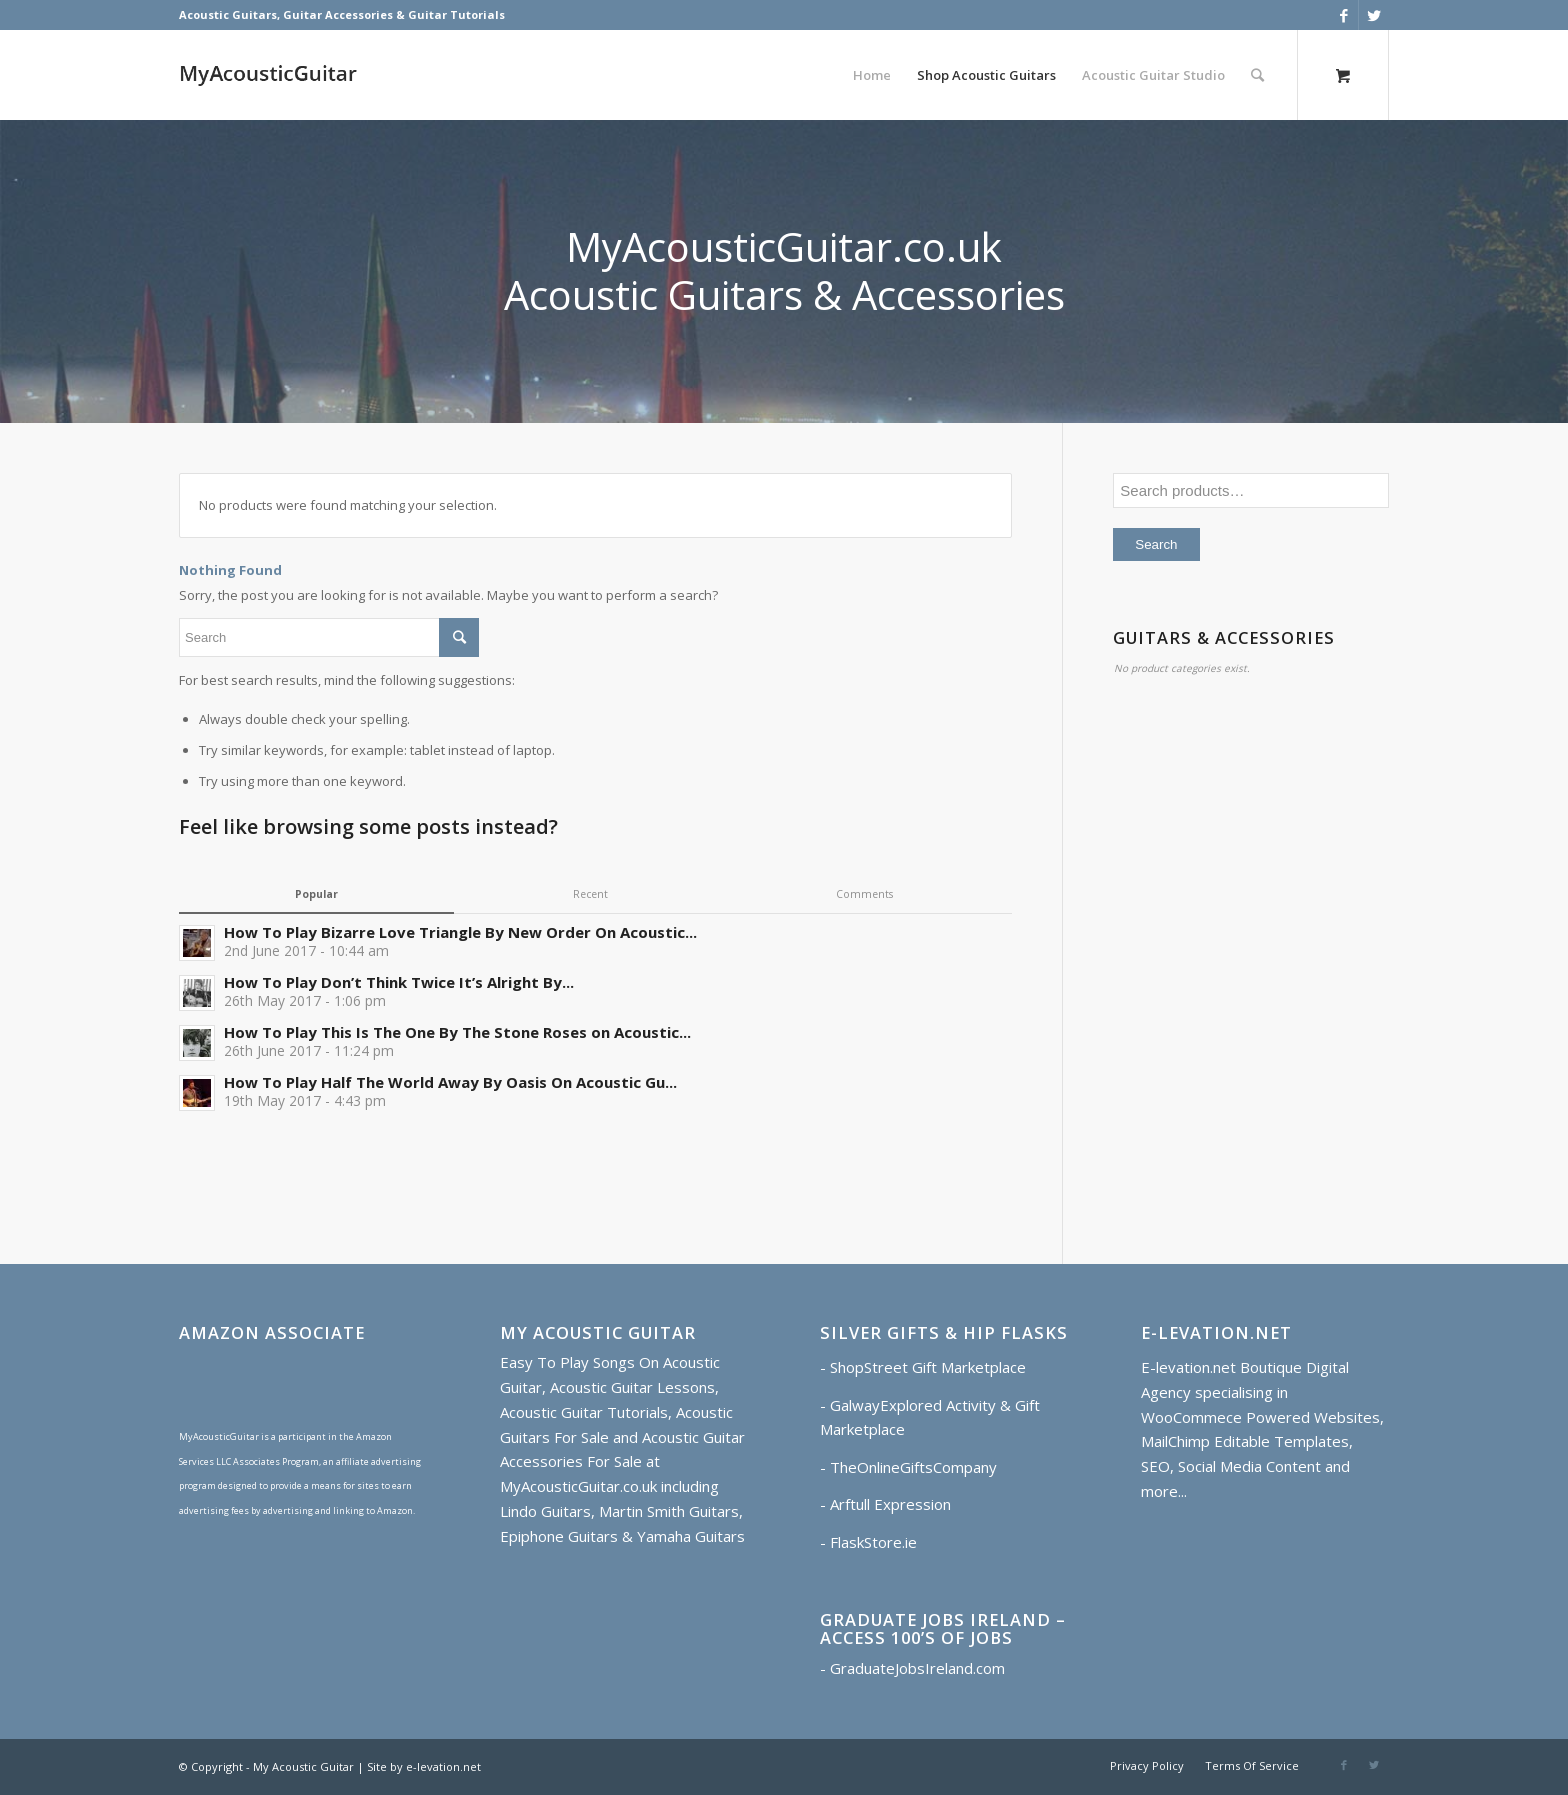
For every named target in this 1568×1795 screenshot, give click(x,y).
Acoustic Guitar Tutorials (584, 1412)
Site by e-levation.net (424, 1766)
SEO (1155, 1466)
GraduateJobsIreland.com (917, 1668)
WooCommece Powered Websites (1260, 1417)
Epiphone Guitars (559, 1536)
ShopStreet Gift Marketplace (928, 1367)
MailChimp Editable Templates (1245, 1441)
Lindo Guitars (545, 1511)
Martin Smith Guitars (669, 1511)
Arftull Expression (890, 1504)
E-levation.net (1188, 1367)
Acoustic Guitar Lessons (632, 1387)
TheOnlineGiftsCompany (913, 1467)
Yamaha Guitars (691, 1536)
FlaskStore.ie (873, 1542)
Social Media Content (1249, 1466)
